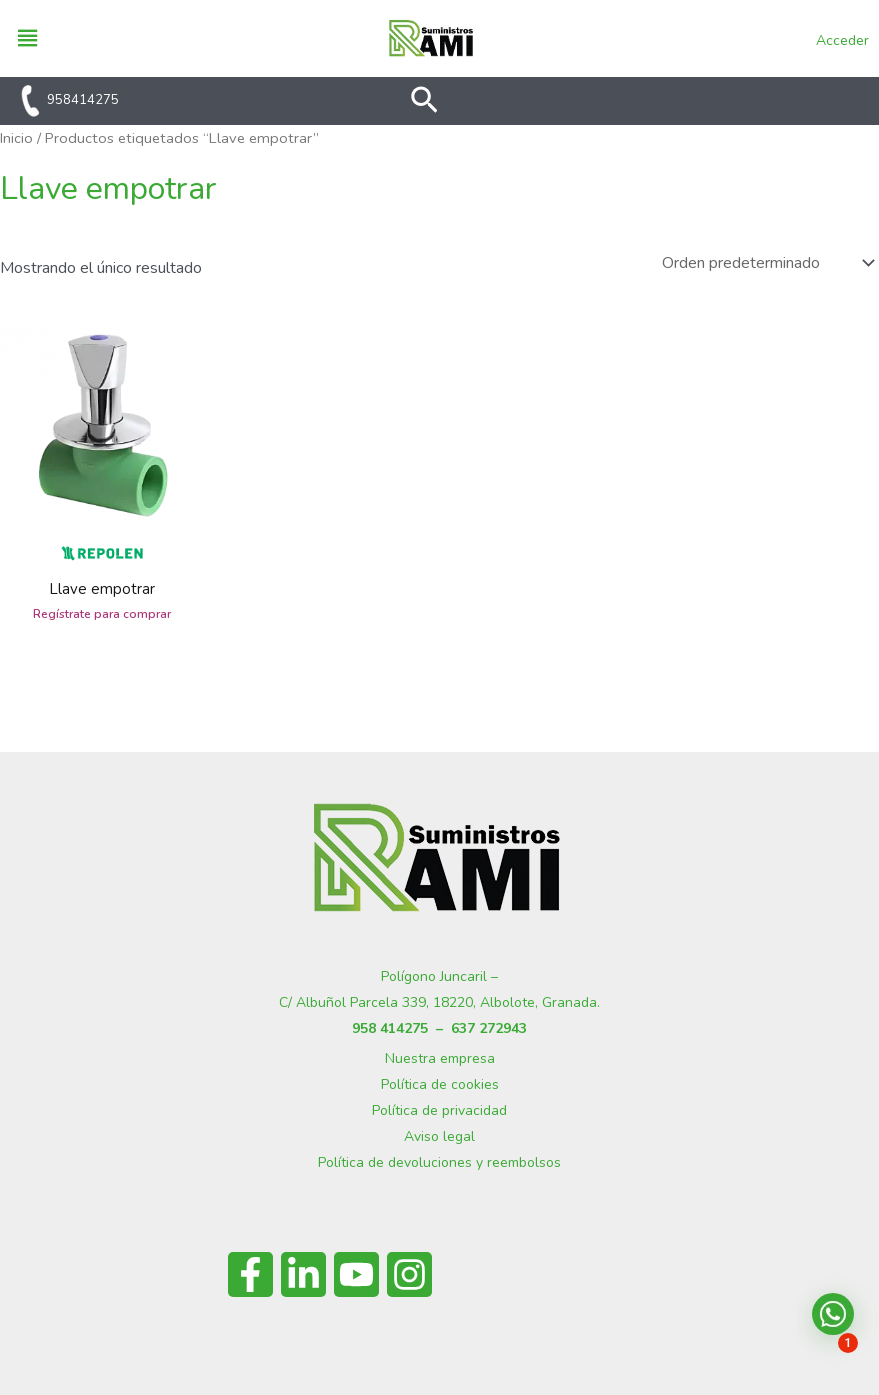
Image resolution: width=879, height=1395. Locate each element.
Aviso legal (439, 1136)
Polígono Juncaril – (439, 976)
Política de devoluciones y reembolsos (439, 1162)
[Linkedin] (303, 1274)
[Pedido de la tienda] (766, 263)
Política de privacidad (439, 1110)
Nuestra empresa (440, 1058)
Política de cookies (440, 1084)
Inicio (16, 138)
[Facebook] (250, 1274)
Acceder (842, 40)
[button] (424, 103)
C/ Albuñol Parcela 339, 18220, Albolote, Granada (438, 1002)
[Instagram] (409, 1274)
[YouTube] (356, 1274)
